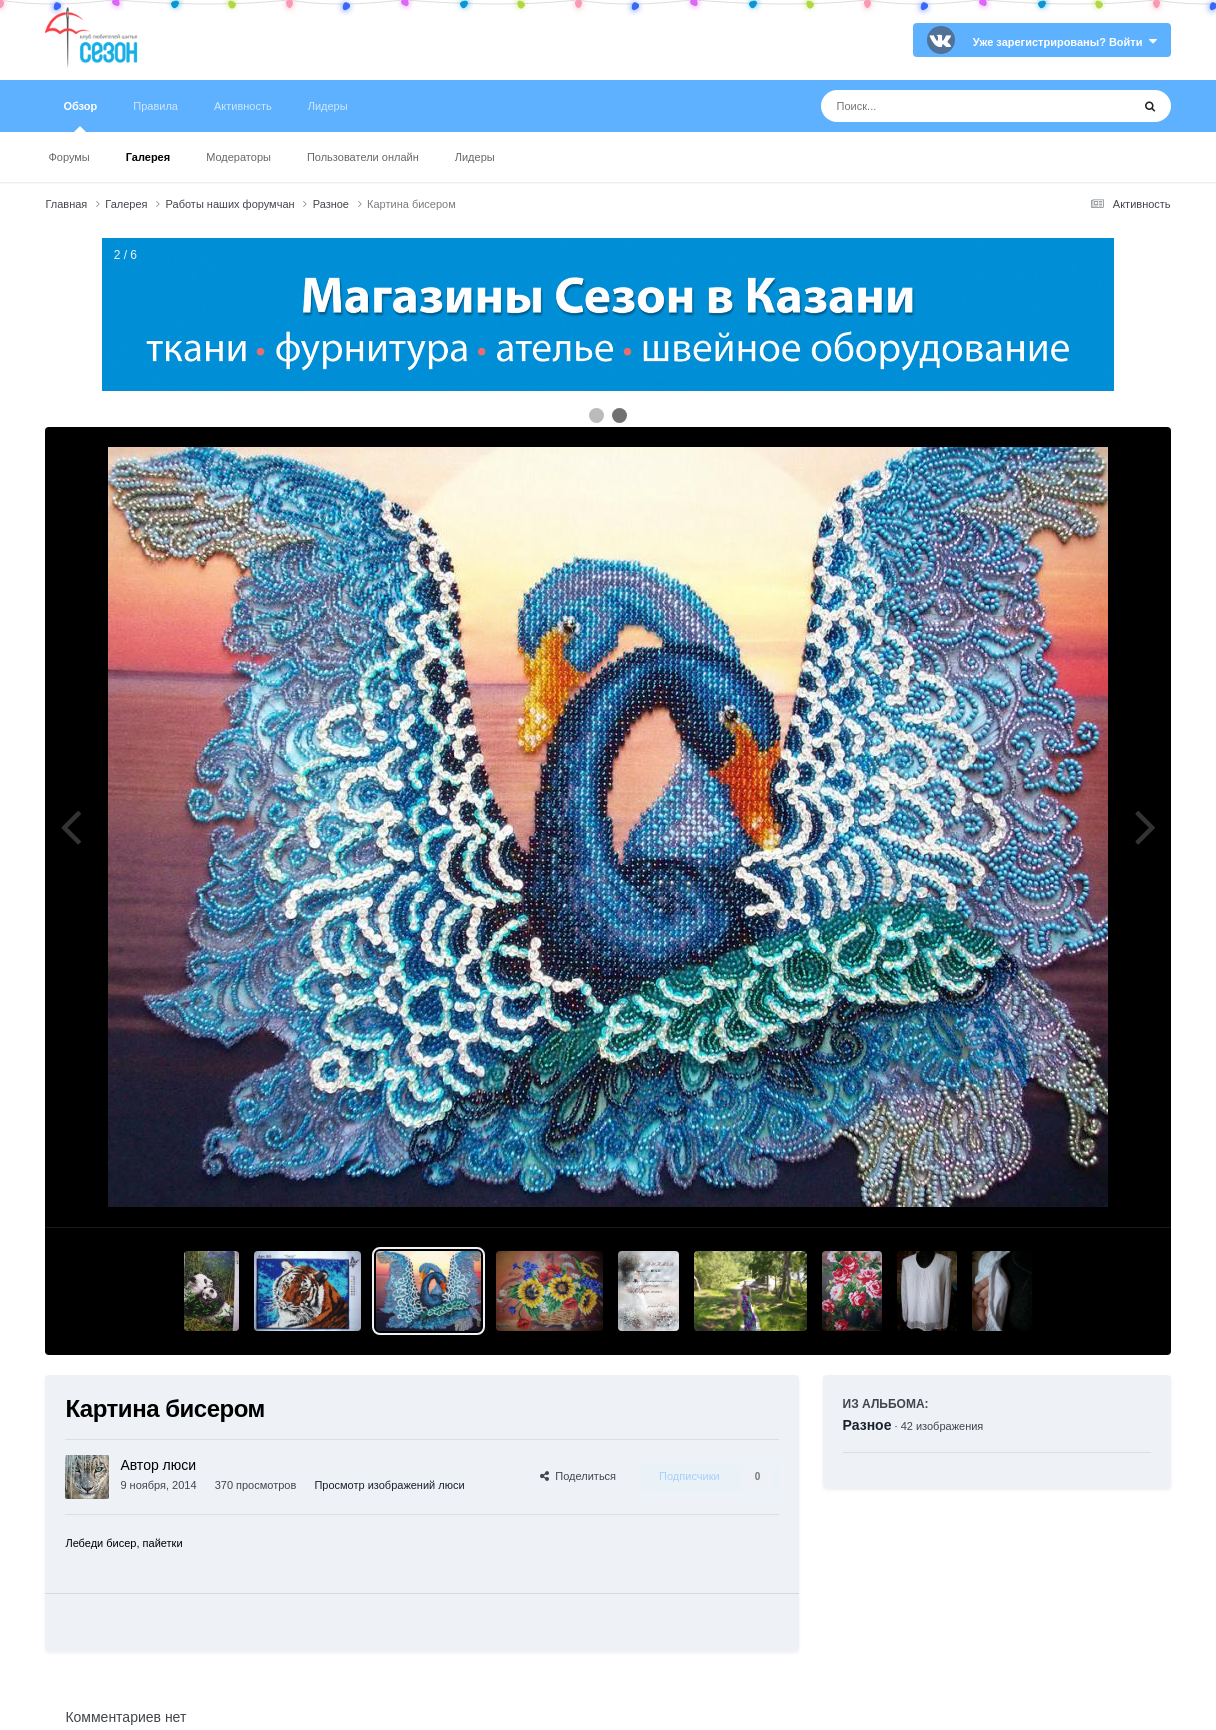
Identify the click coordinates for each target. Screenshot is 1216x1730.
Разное (867, 1425)
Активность (243, 106)
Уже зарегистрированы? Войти (1065, 42)
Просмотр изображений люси (389, 1485)
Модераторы (238, 157)
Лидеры (475, 157)
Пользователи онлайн (363, 157)
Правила (155, 106)
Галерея (148, 157)
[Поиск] (938, 106)
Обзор (80, 116)
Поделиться (578, 1476)
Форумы (68, 157)
